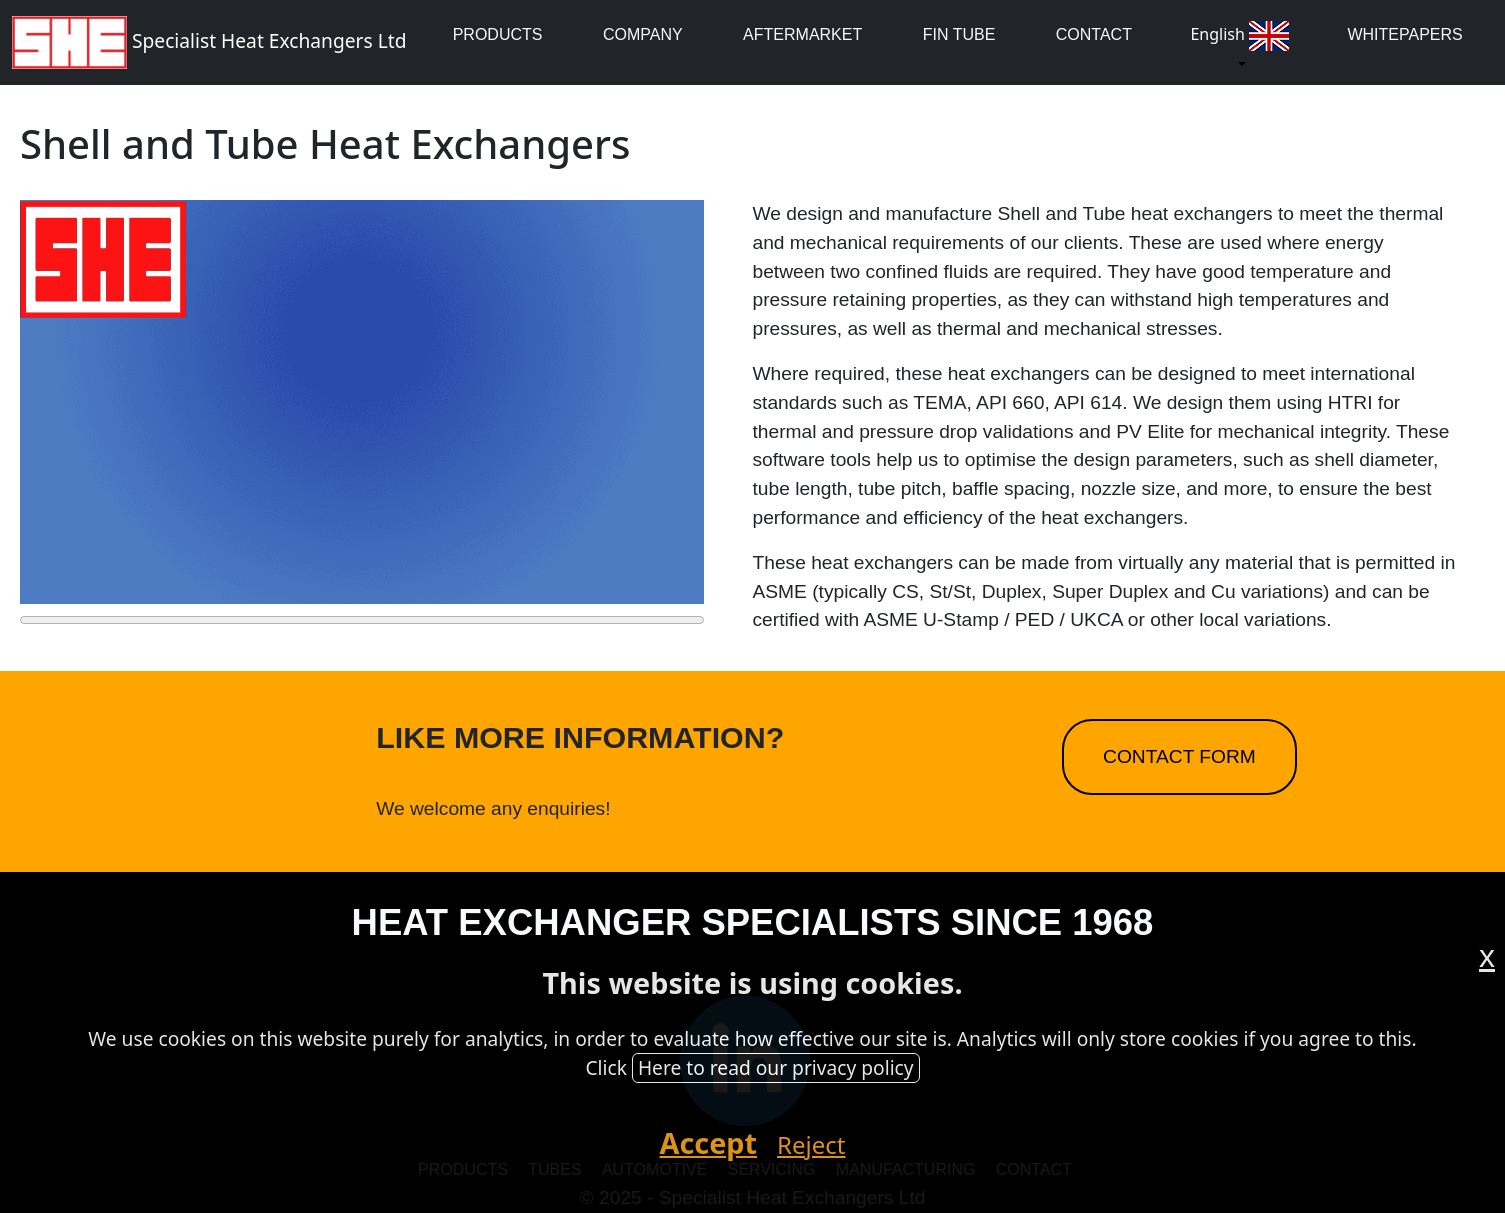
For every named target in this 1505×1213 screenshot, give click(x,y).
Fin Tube (959, 34)
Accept (709, 1142)
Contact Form (1179, 756)
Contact (1094, 34)
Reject (811, 1144)
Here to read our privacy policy (776, 1067)
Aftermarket (802, 34)
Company (643, 34)
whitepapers (1404, 34)
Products (498, 34)
